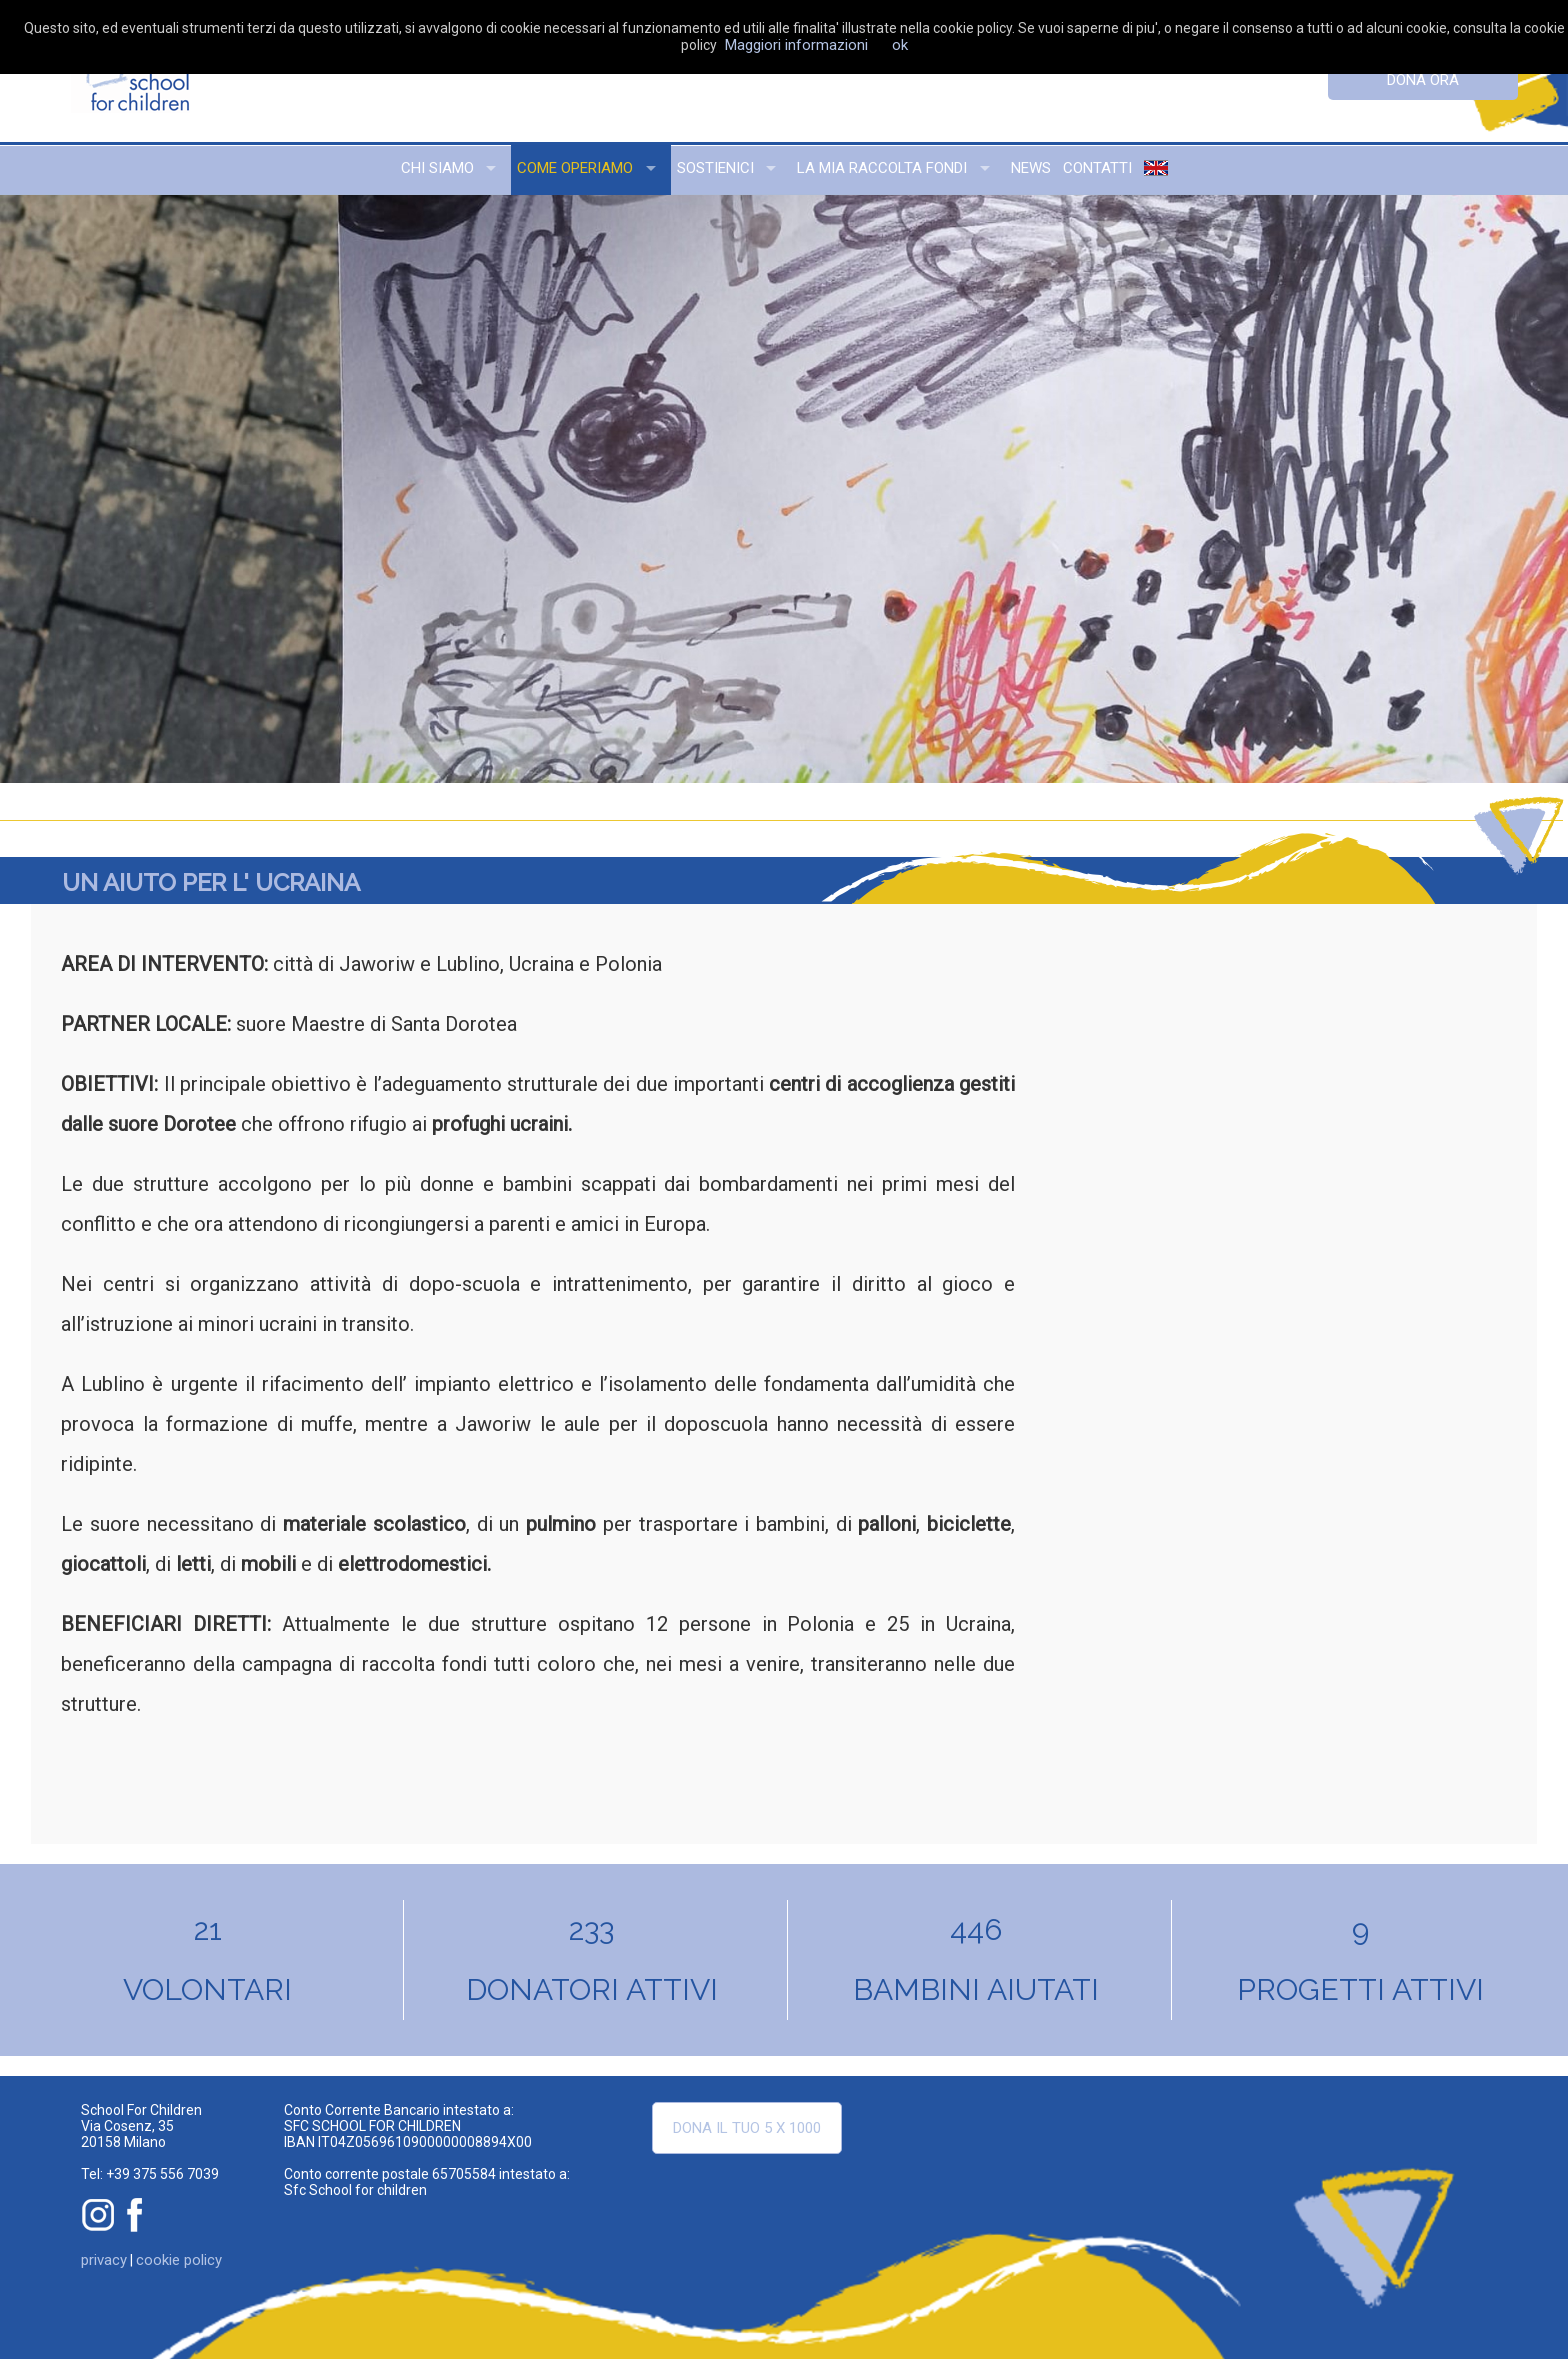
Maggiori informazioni (796, 45)
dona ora (1423, 80)
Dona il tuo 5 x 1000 (747, 2128)
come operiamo (575, 168)
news (1031, 168)
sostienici (715, 168)
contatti (1097, 168)
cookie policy (179, 2260)
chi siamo (437, 168)
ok (900, 45)
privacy (104, 2260)
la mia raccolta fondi (882, 168)
